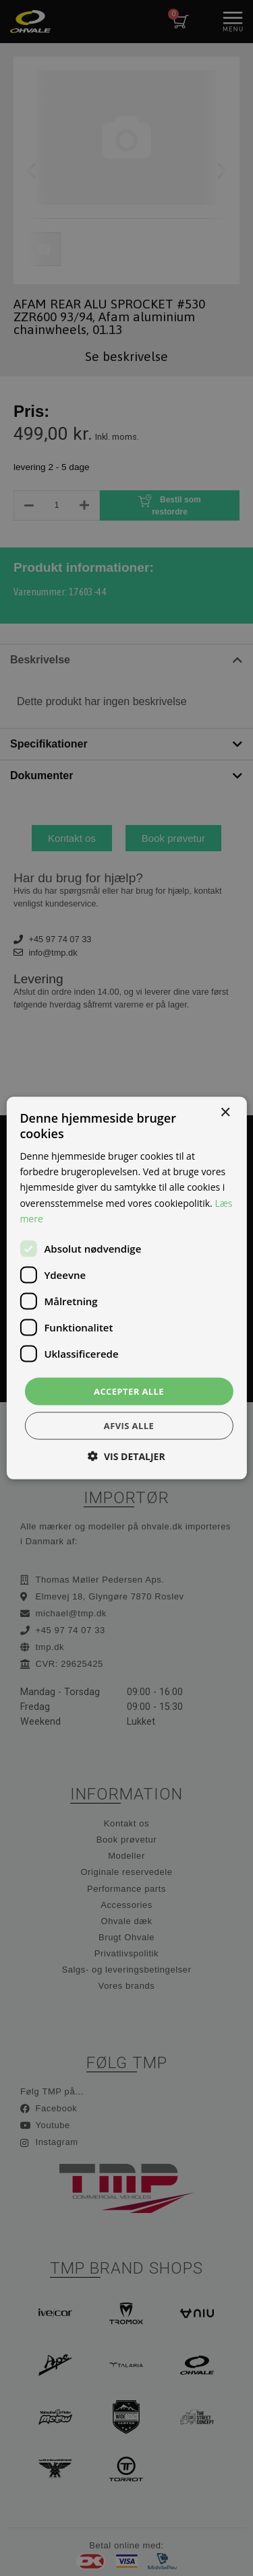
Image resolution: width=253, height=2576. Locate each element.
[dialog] (126, 1288)
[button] (126, 1456)
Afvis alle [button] (129, 1426)
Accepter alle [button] (129, 1391)
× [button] (225, 1112)
